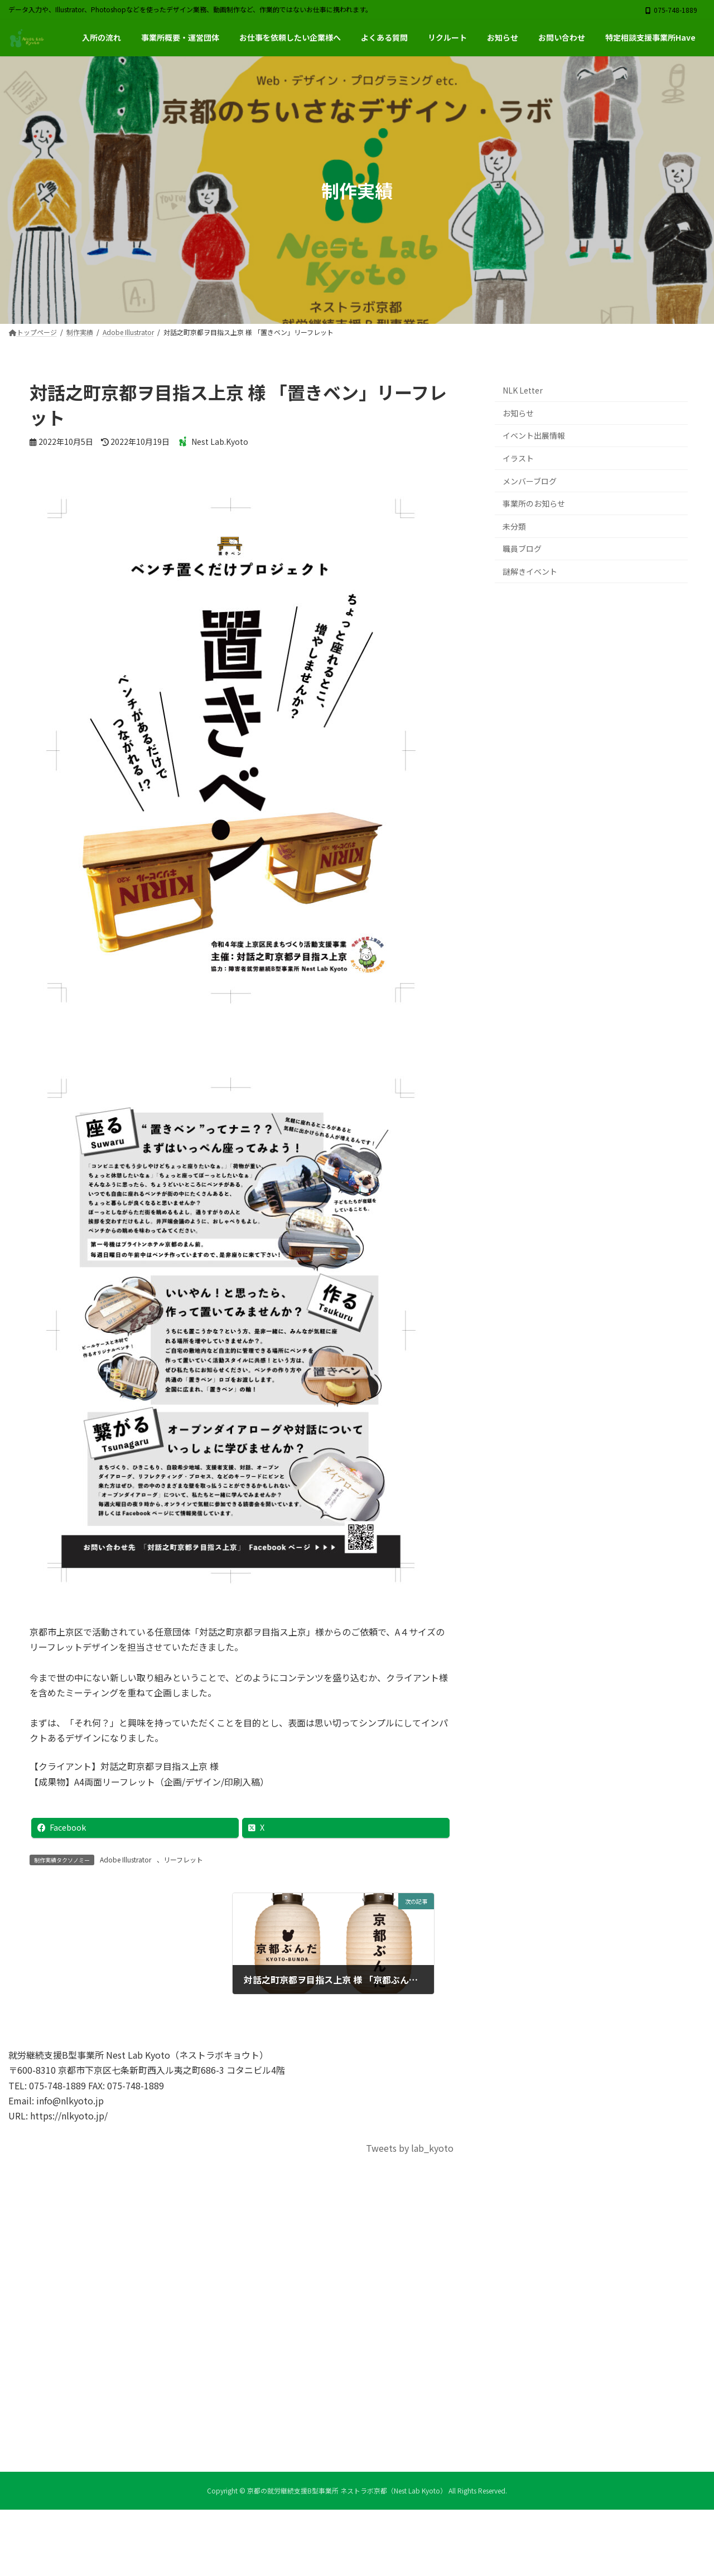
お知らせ (518, 413)
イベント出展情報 (534, 436)
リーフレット (183, 1859)
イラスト (518, 458)
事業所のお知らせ (534, 504)
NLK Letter (523, 390)
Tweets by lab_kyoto (410, 2148)
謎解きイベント (530, 571)
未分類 (514, 526)
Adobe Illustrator (125, 1859)
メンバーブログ (530, 481)
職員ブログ (522, 549)
